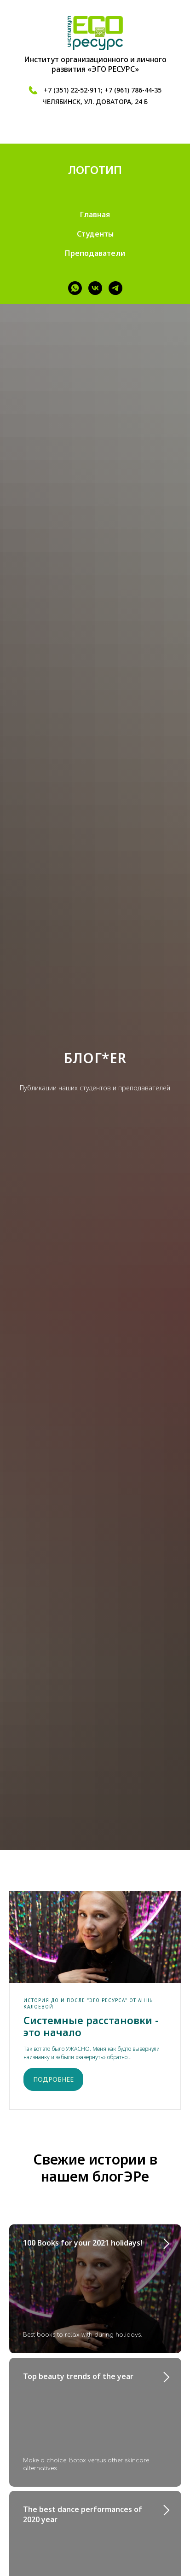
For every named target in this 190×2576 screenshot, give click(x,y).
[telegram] (115, 288)
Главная (95, 214)
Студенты (95, 234)
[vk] (95, 288)
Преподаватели (95, 253)
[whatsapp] (75, 288)
